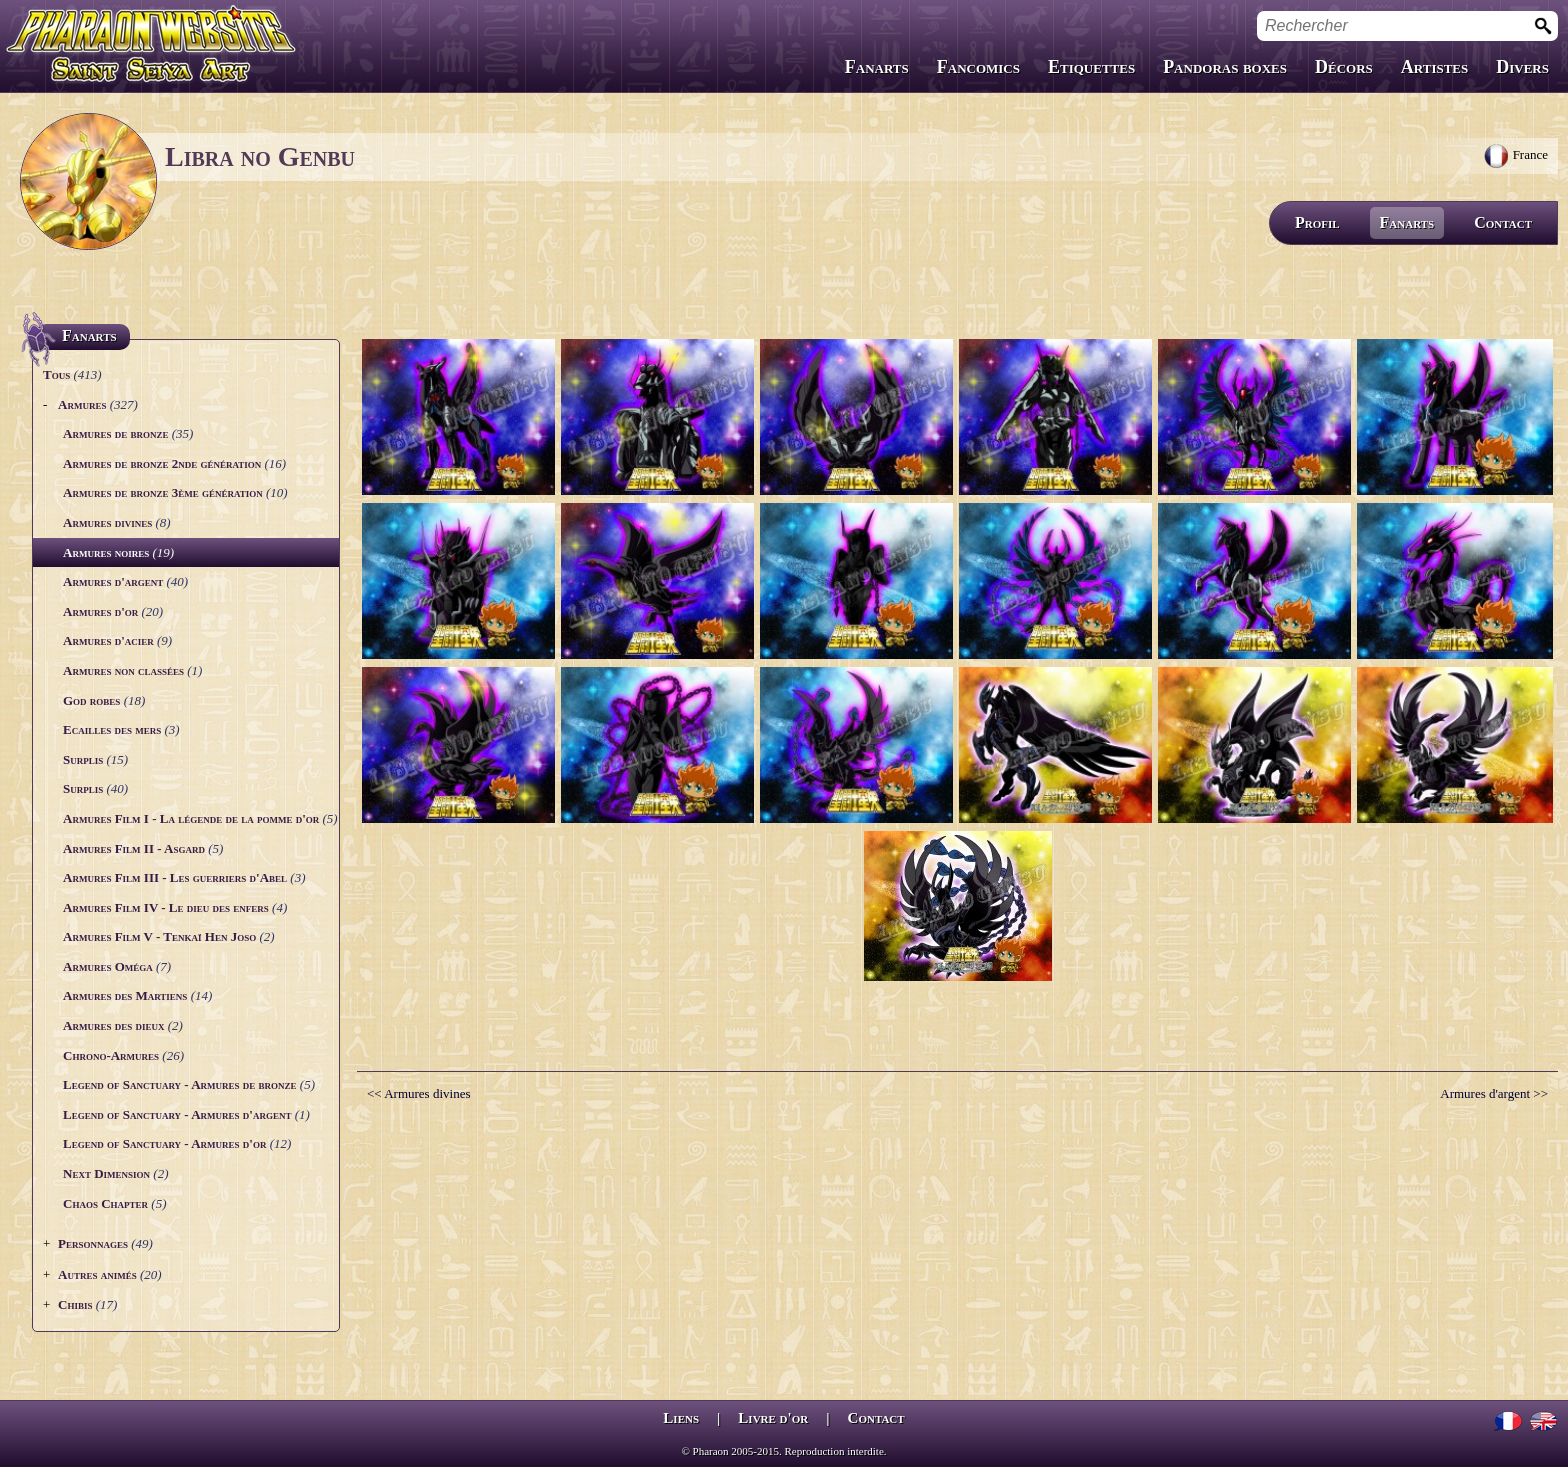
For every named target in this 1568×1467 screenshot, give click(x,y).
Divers (1522, 67)
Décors (1344, 67)
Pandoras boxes (1225, 67)
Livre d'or (773, 1418)
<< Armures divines (419, 1093)
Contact (1503, 222)
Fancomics (978, 67)
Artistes (1434, 67)
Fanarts (877, 67)
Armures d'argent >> (1494, 1093)
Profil (1317, 222)
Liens (681, 1418)
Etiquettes (1091, 67)
